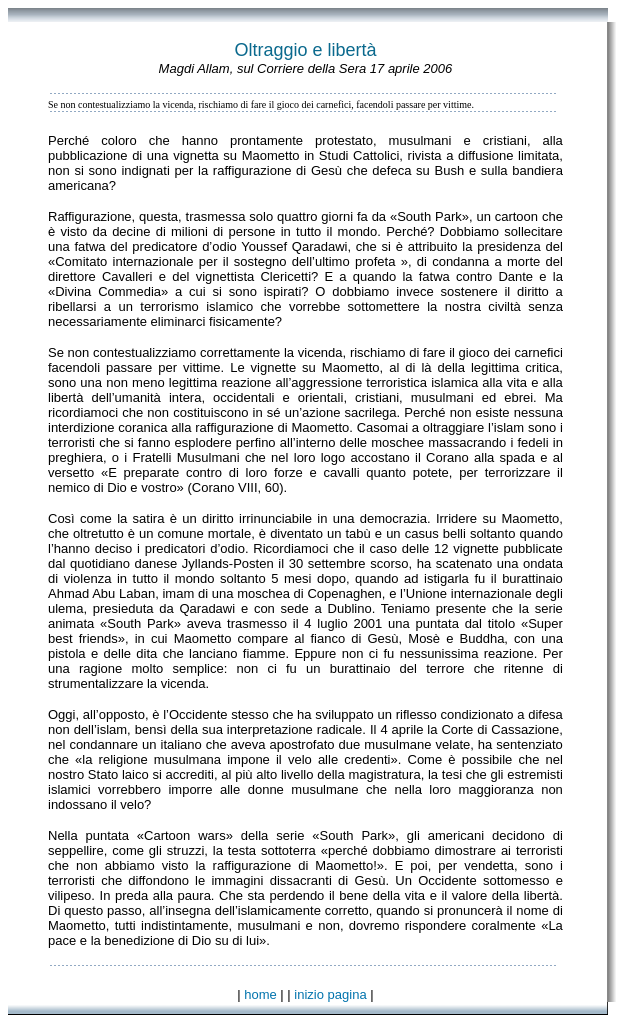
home (260, 994)
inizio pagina (330, 994)
